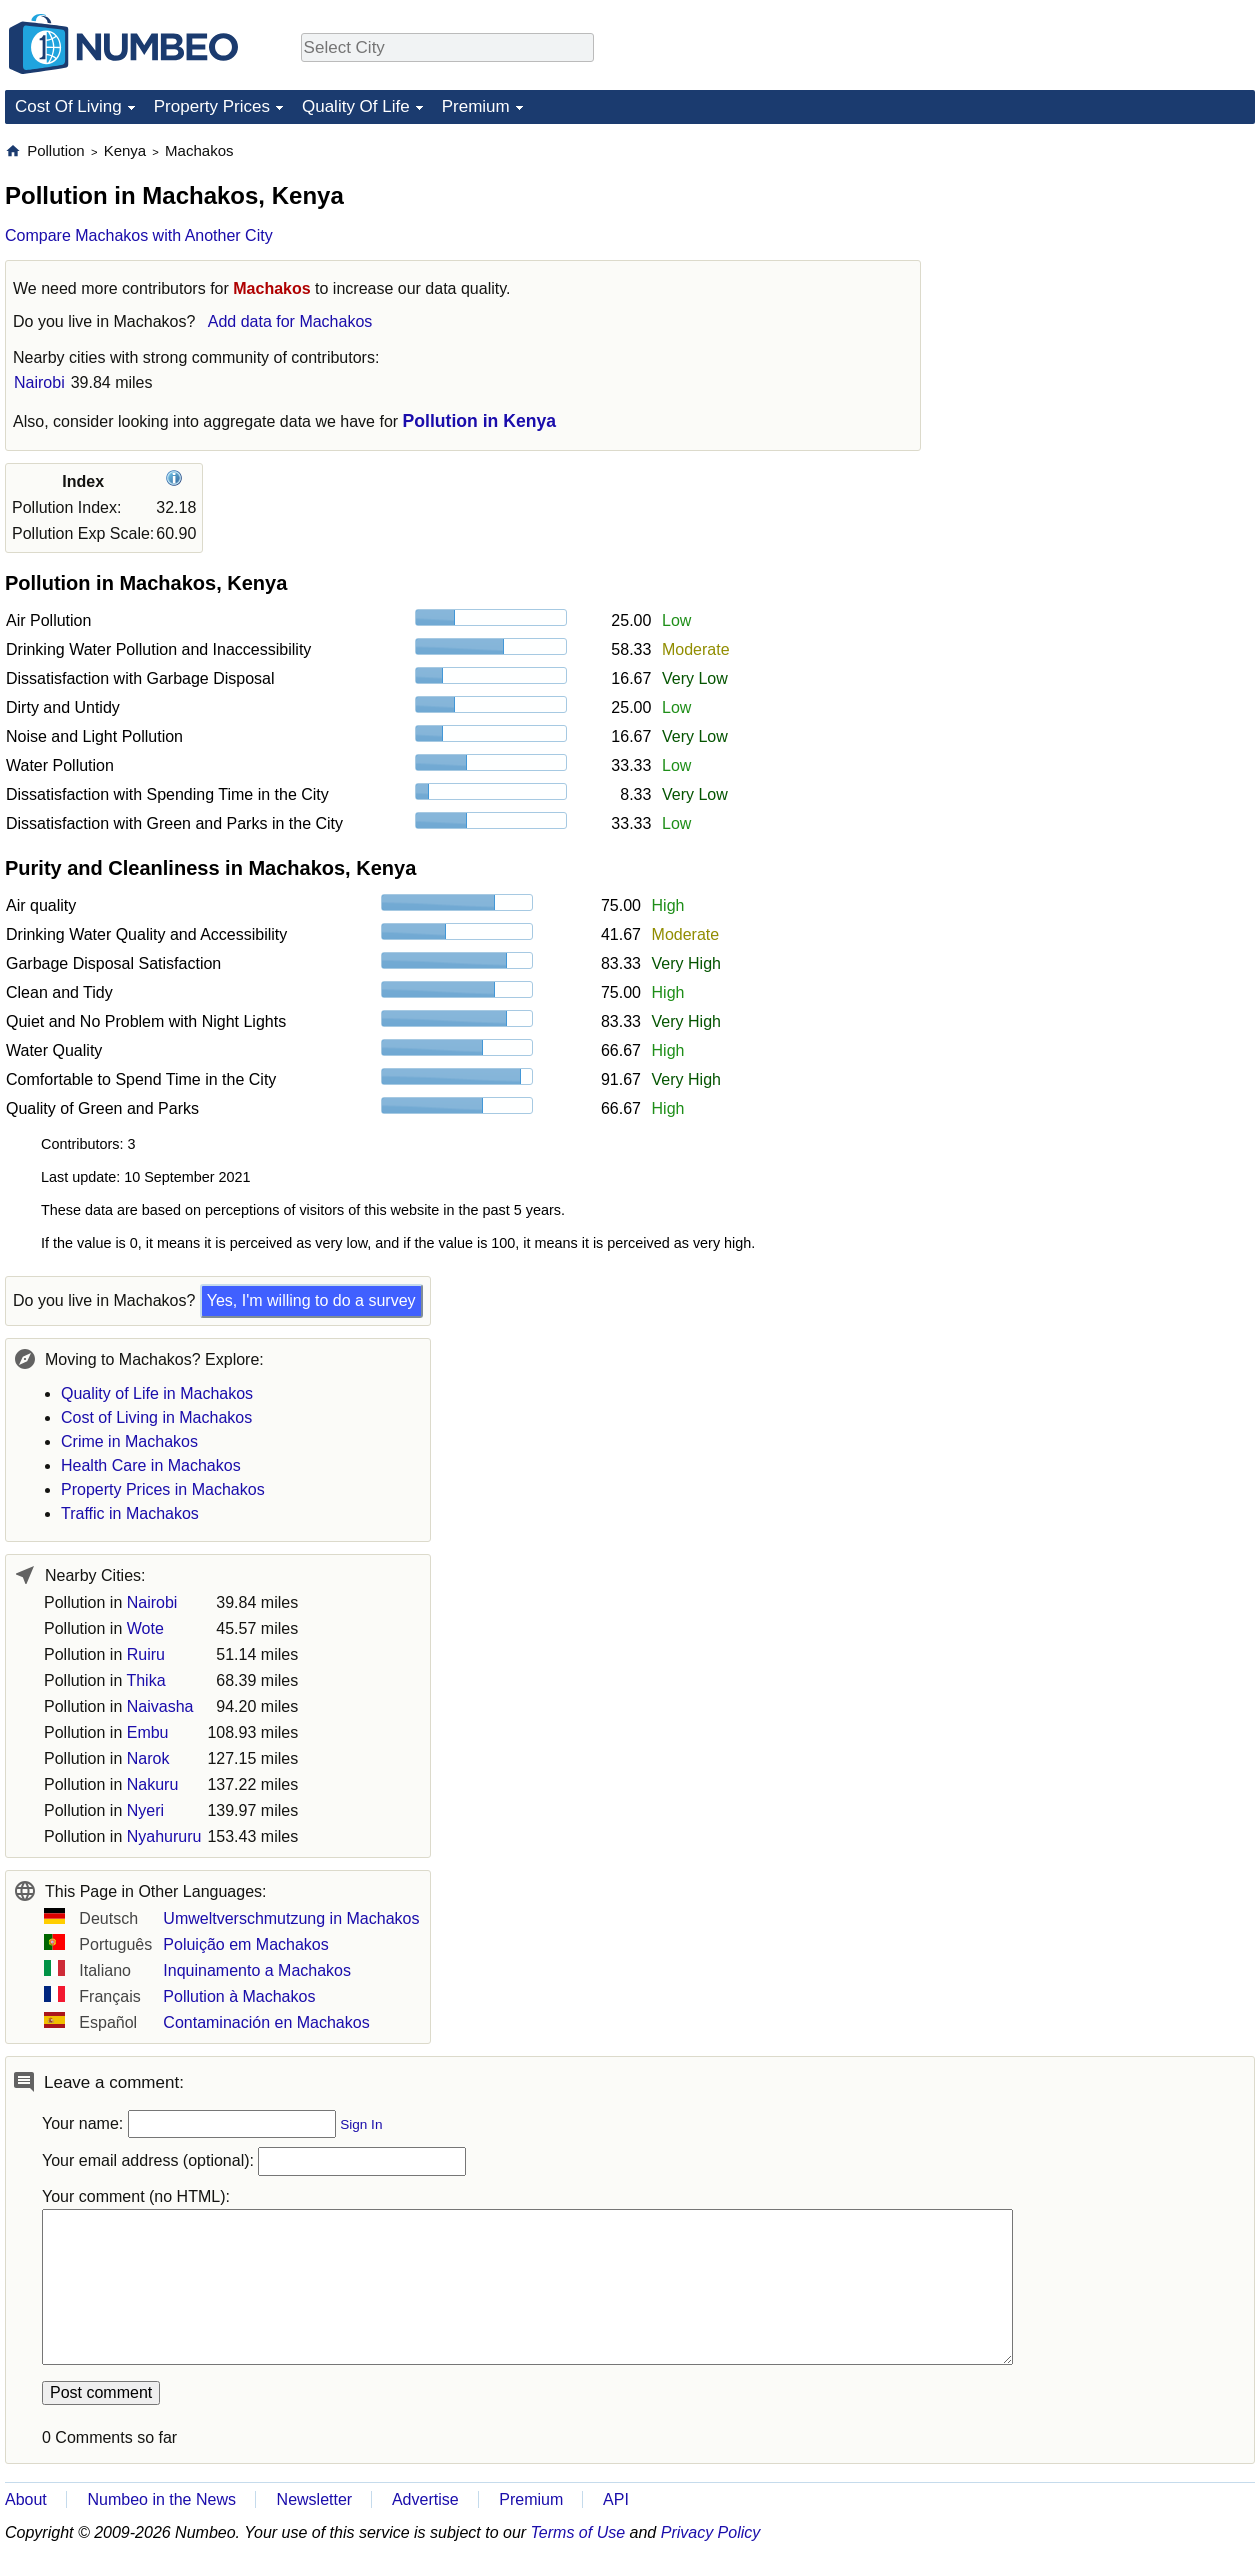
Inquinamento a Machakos (257, 1970)
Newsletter (315, 2499)
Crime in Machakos (129, 1441)
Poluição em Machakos (245, 1944)
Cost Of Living (68, 106)
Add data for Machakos (290, 321)
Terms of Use (578, 2532)
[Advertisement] (1105, 266)
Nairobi (39, 382)
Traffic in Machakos (130, 1513)
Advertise (425, 2499)
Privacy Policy (711, 2532)
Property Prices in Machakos (163, 1489)
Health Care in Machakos (151, 1465)
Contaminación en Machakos (266, 2022)
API (616, 2499)
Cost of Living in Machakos (156, 1417)
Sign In (361, 2124)
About (26, 2499)
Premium (476, 106)
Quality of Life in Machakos (157, 1393)
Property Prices (212, 106)
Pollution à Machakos (239, 1996)
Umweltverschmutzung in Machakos (291, 1918)
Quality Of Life (356, 106)
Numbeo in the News (161, 2499)
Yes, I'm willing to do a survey (311, 1300)
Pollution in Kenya (479, 421)
